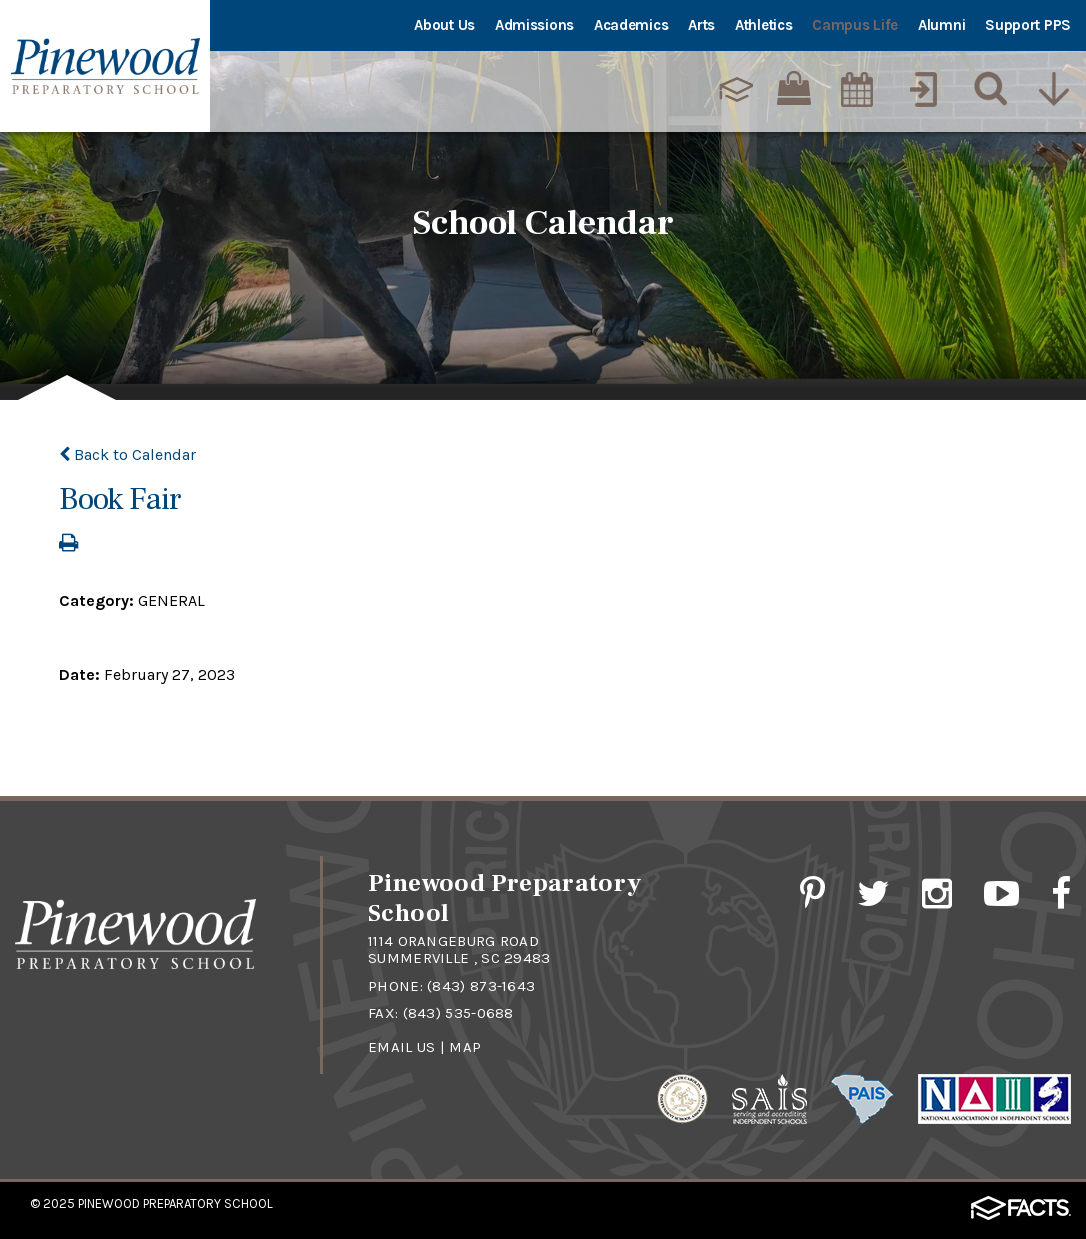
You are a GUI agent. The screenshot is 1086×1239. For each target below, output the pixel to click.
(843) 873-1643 (481, 986)
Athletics (763, 25)
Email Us (401, 1047)
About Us (444, 25)
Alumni (941, 25)
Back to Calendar (127, 454)
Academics (631, 25)
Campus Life (855, 25)
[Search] (986, 89)
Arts (701, 25)
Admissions (534, 25)
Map (465, 1047)
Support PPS (1028, 25)
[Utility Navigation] (1053, 89)
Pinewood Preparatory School (175, 1203)
